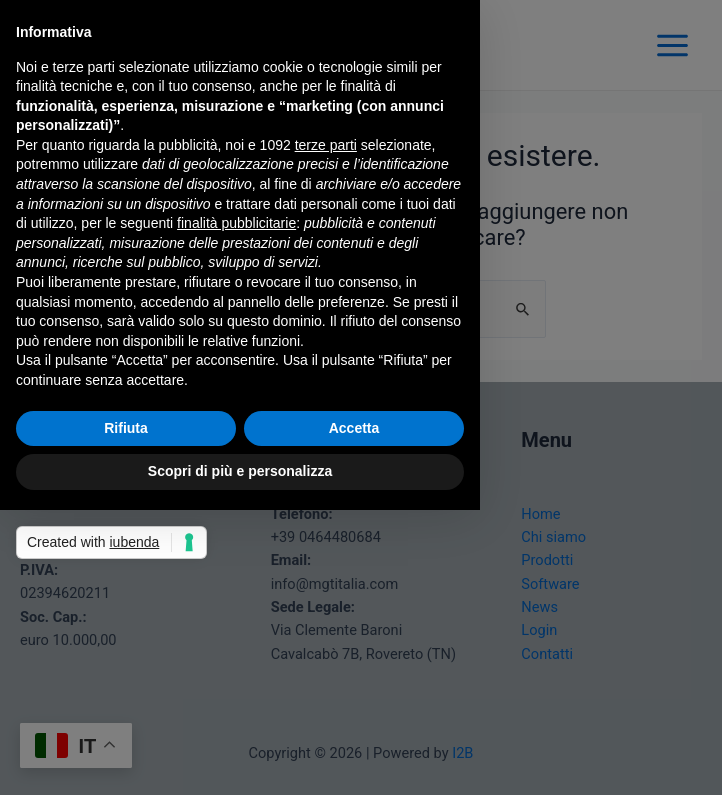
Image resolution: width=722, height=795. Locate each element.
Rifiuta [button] (126, 428)
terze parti (326, 145)
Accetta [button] (354, 428)
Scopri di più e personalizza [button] (240, 471)
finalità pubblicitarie (236, 223)
